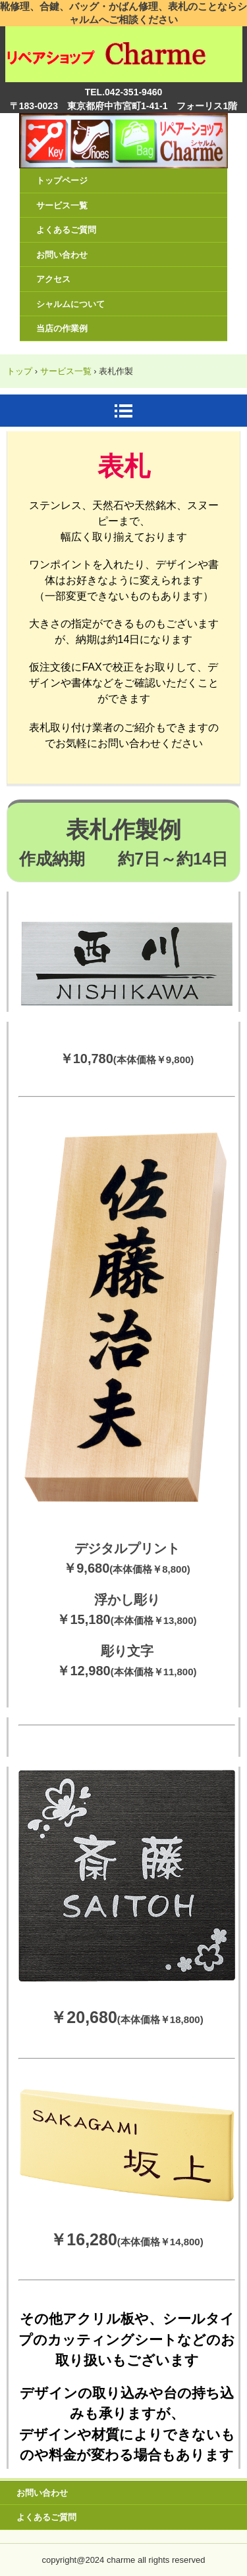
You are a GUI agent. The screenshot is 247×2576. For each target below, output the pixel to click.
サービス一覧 (62, 205)
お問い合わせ (62, 255)
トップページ (62, 180)
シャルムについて (70, 304)
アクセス (53, 279)
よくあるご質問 (66, 230)
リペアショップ (123, 44)
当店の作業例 (62, 328)
